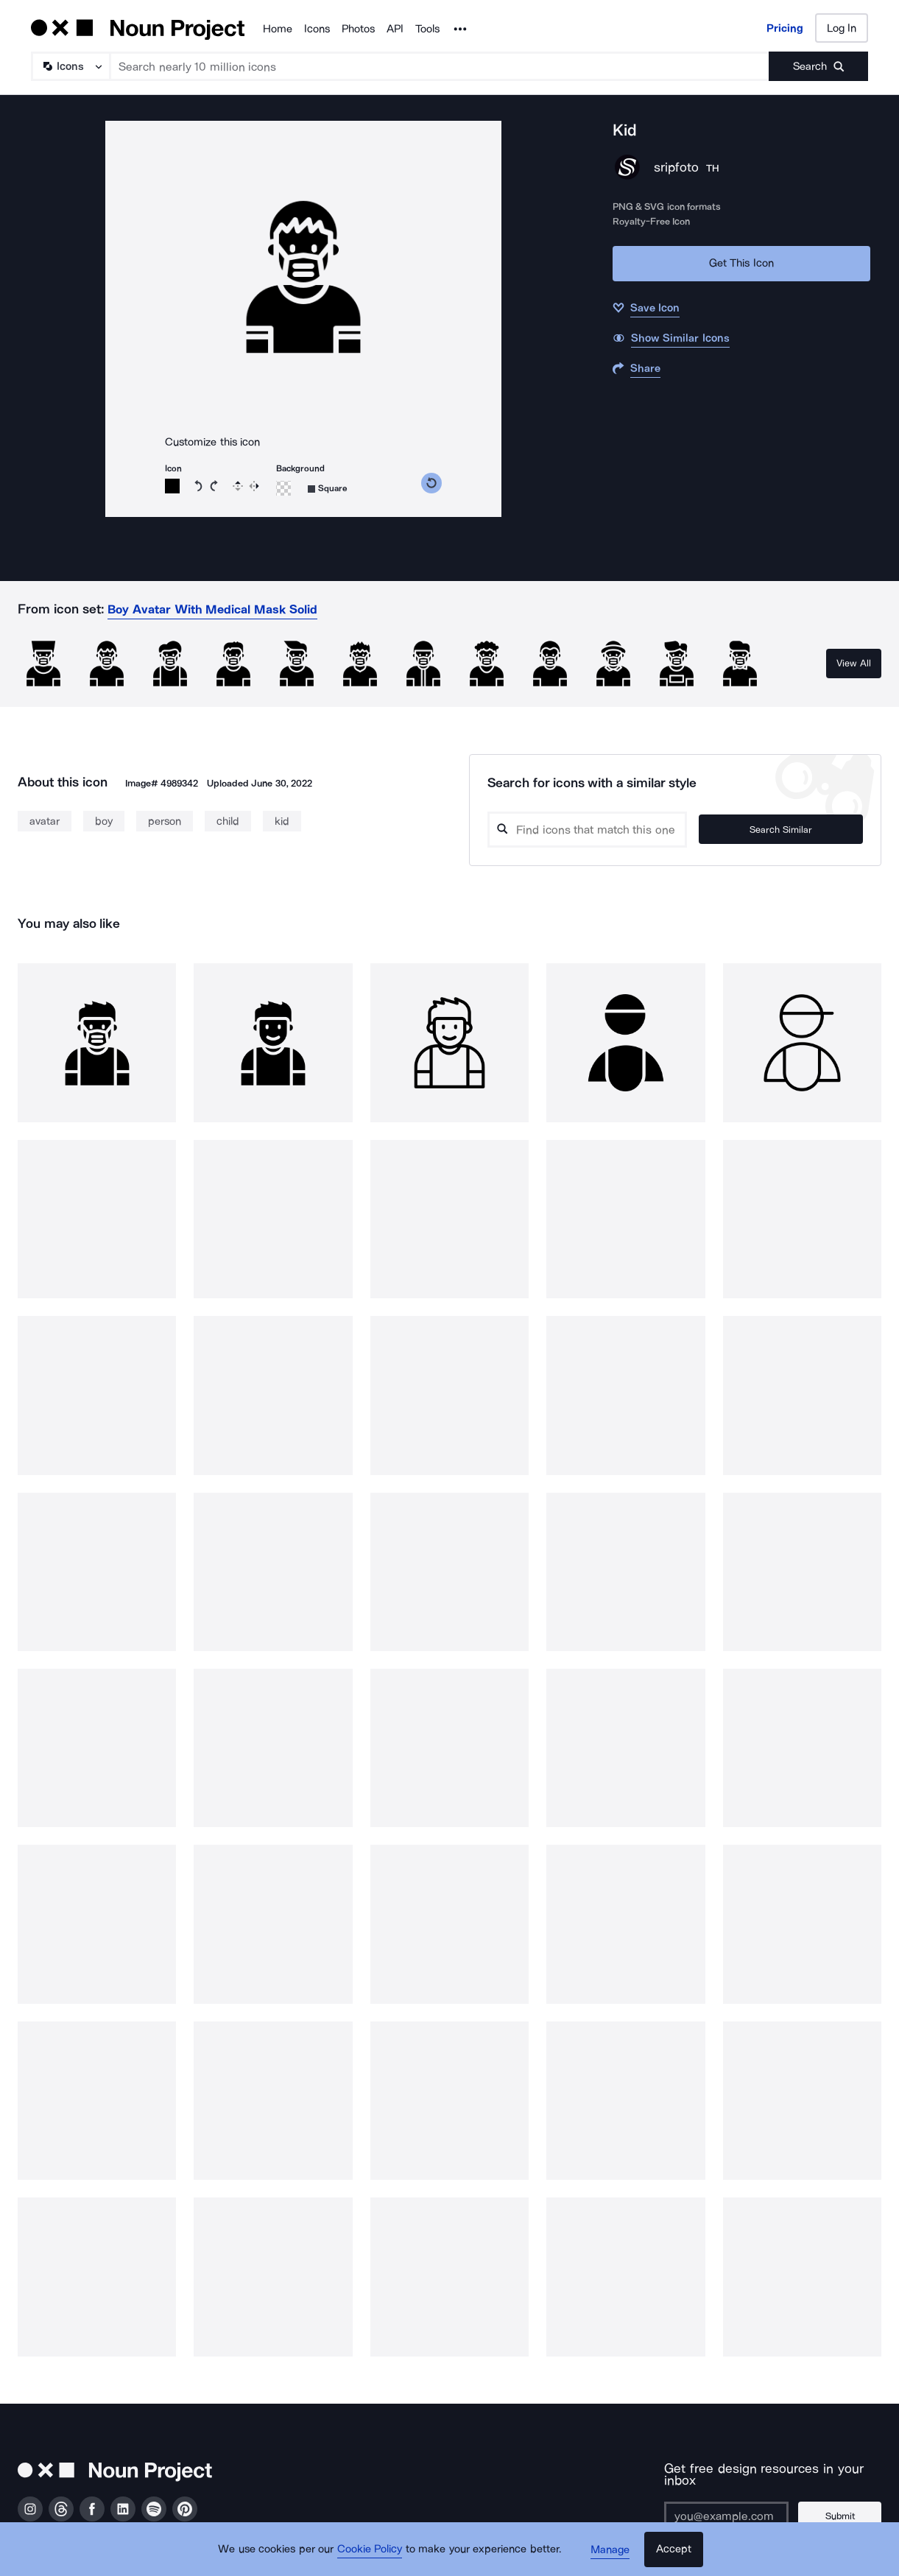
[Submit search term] (818, 66)
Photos (358, 28)
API (395, 28)
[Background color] (283, 488)
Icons (317, 28)
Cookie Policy (370, 2550)
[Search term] (440, 66)
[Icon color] (172, 486)
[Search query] (614, 830)
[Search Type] (70, 66)
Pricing (784, 28)
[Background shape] (328, 489)
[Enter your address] (723, 2504)
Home (277, 28)
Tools (427, 28)
